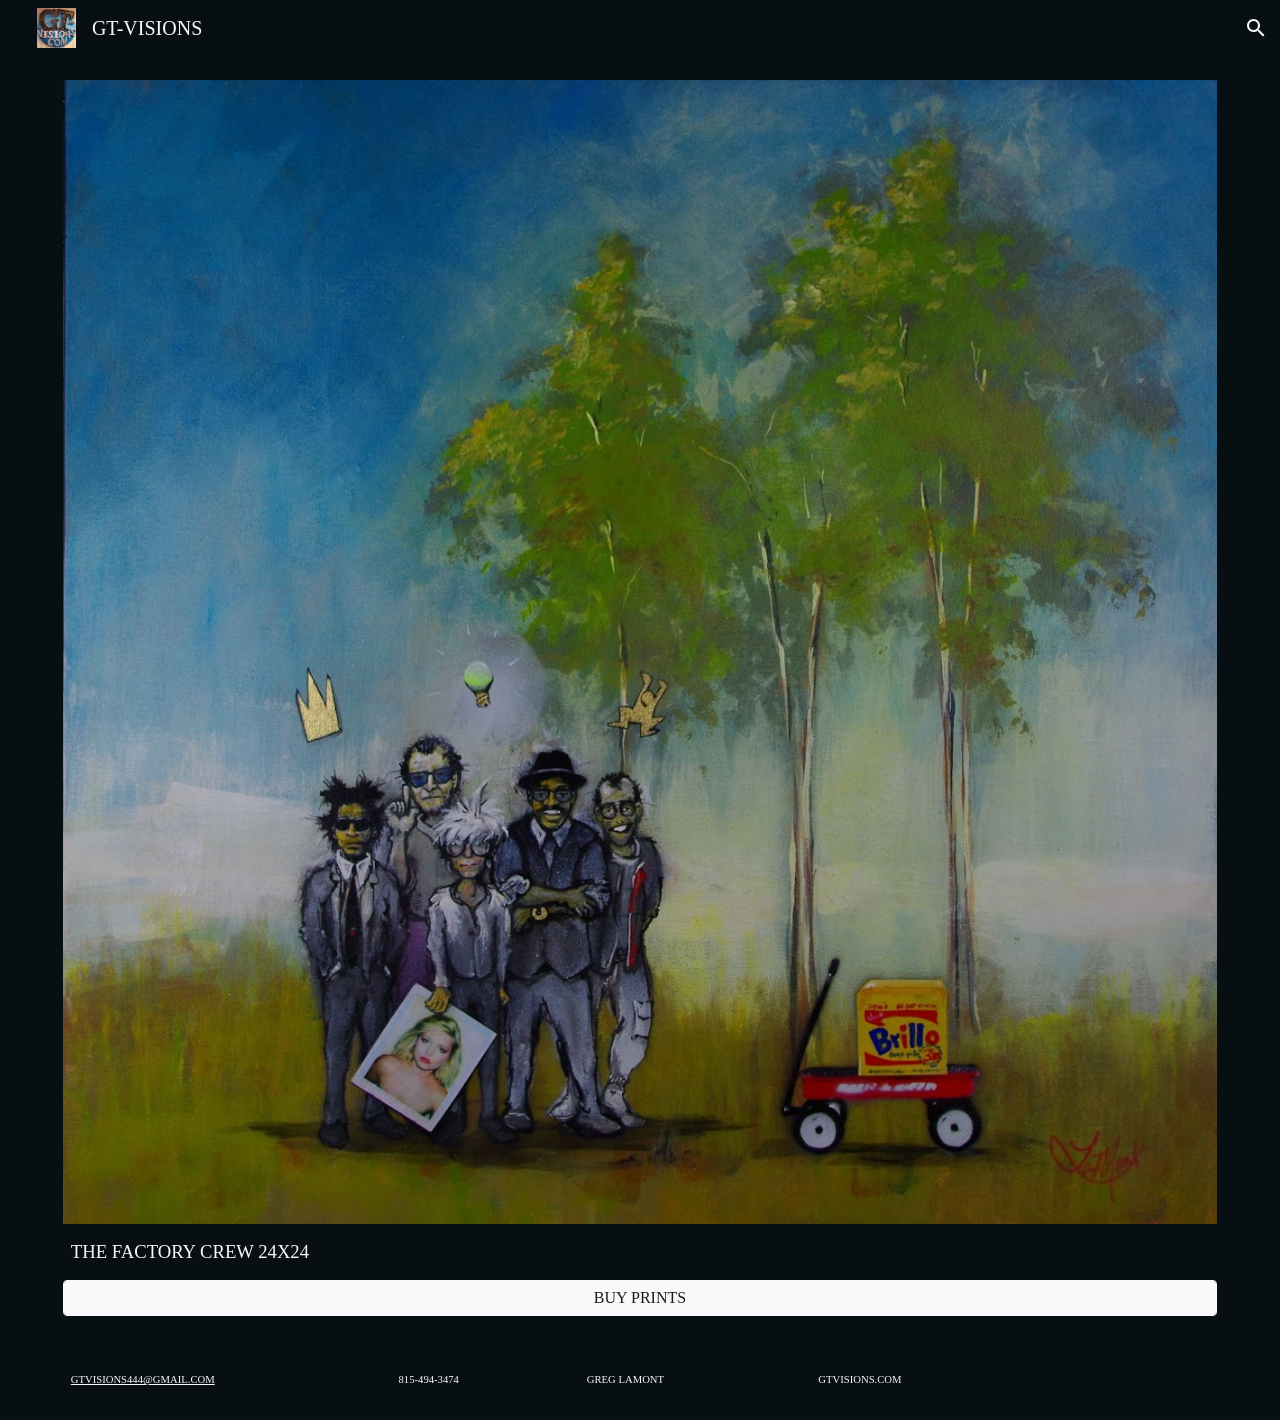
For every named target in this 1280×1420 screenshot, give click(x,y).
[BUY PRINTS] (640, 1298)
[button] (1256, 28)
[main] (640, 1252)
